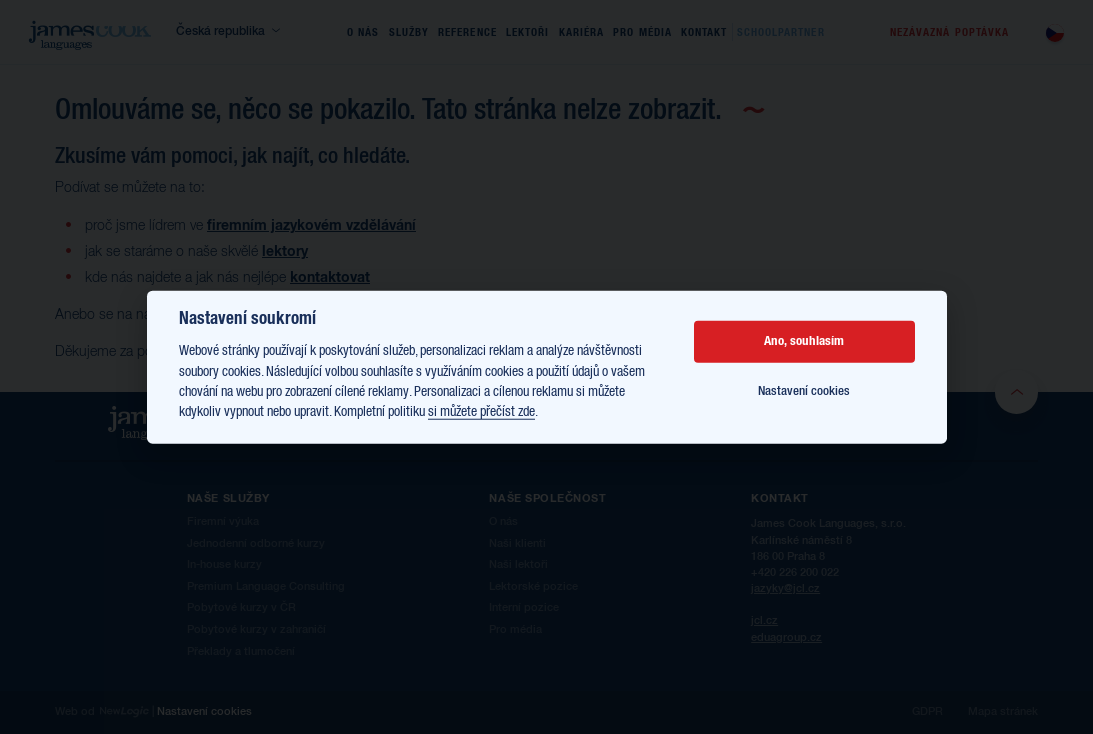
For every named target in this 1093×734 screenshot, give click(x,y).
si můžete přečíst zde (481, 412)
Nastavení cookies (804, 391)
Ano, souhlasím (804, 341)
